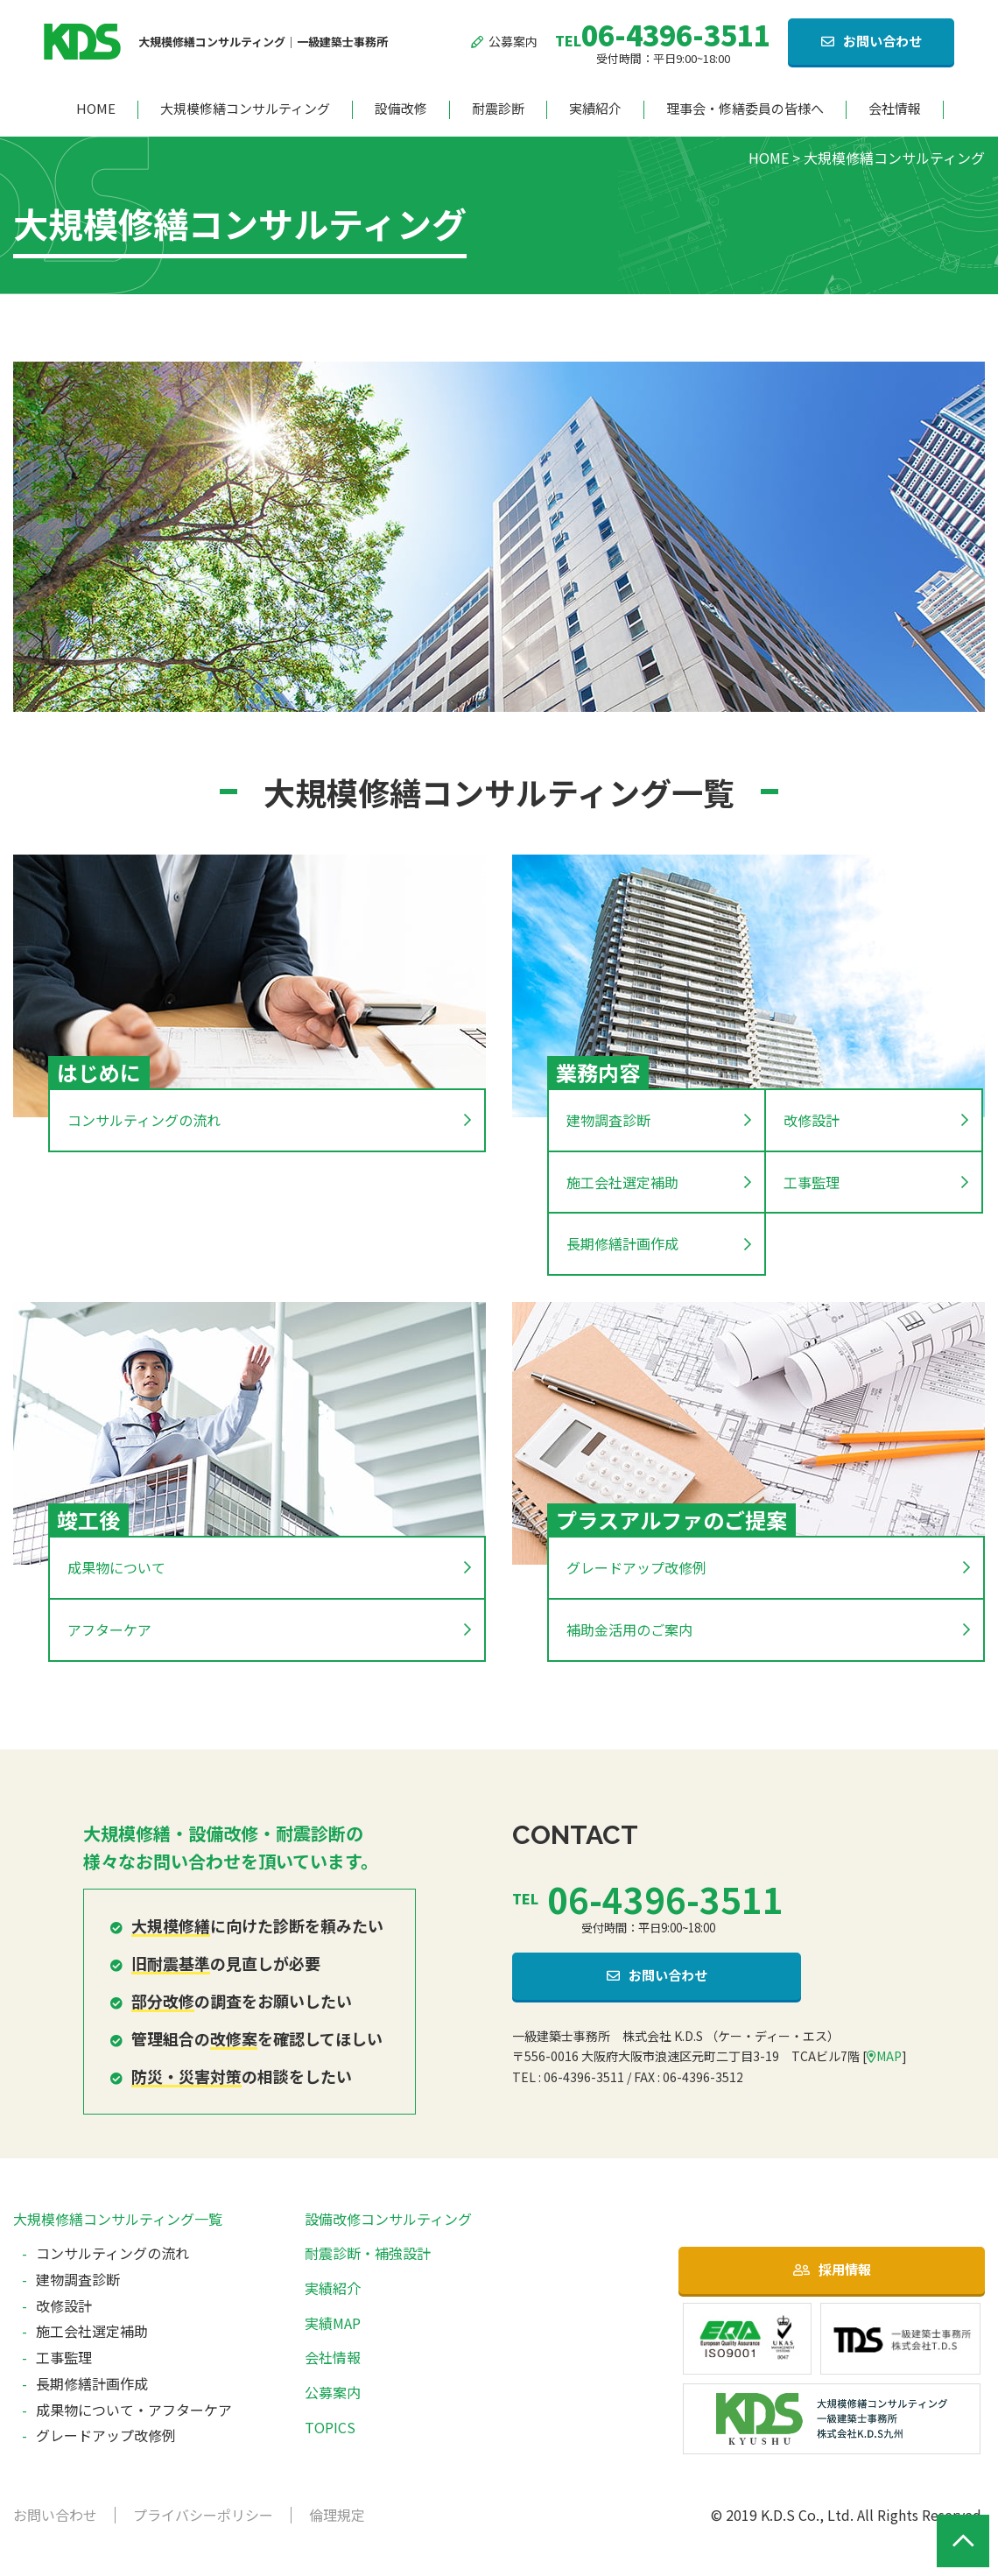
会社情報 (894, 109)
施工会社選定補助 (622, 1182)
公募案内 (505, 41)
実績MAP (333, 2322)
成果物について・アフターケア (134, 2409)
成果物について (116, 1567)
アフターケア (109, 1629)
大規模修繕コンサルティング (245, 109)
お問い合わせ (882, 41)
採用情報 (845, 2269)
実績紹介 (595, 109)
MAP (884, 2056)
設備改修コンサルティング (388, 2218)
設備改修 (401, 109)
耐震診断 (498, 109)
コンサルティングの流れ (144, 1119)
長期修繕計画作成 (622, 1243)
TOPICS (330, 2427)
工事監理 (812, 1182)
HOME (96, 109)
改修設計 (812, 1119)
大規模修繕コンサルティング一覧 (117, 2218)
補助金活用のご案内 (629, 1629)
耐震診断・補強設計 (368, 2252)
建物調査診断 (608, 1119)
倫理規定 (337, 2514)
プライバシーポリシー (203, 2514)
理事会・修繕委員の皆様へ (745, 109)
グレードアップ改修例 (636, 1567)
